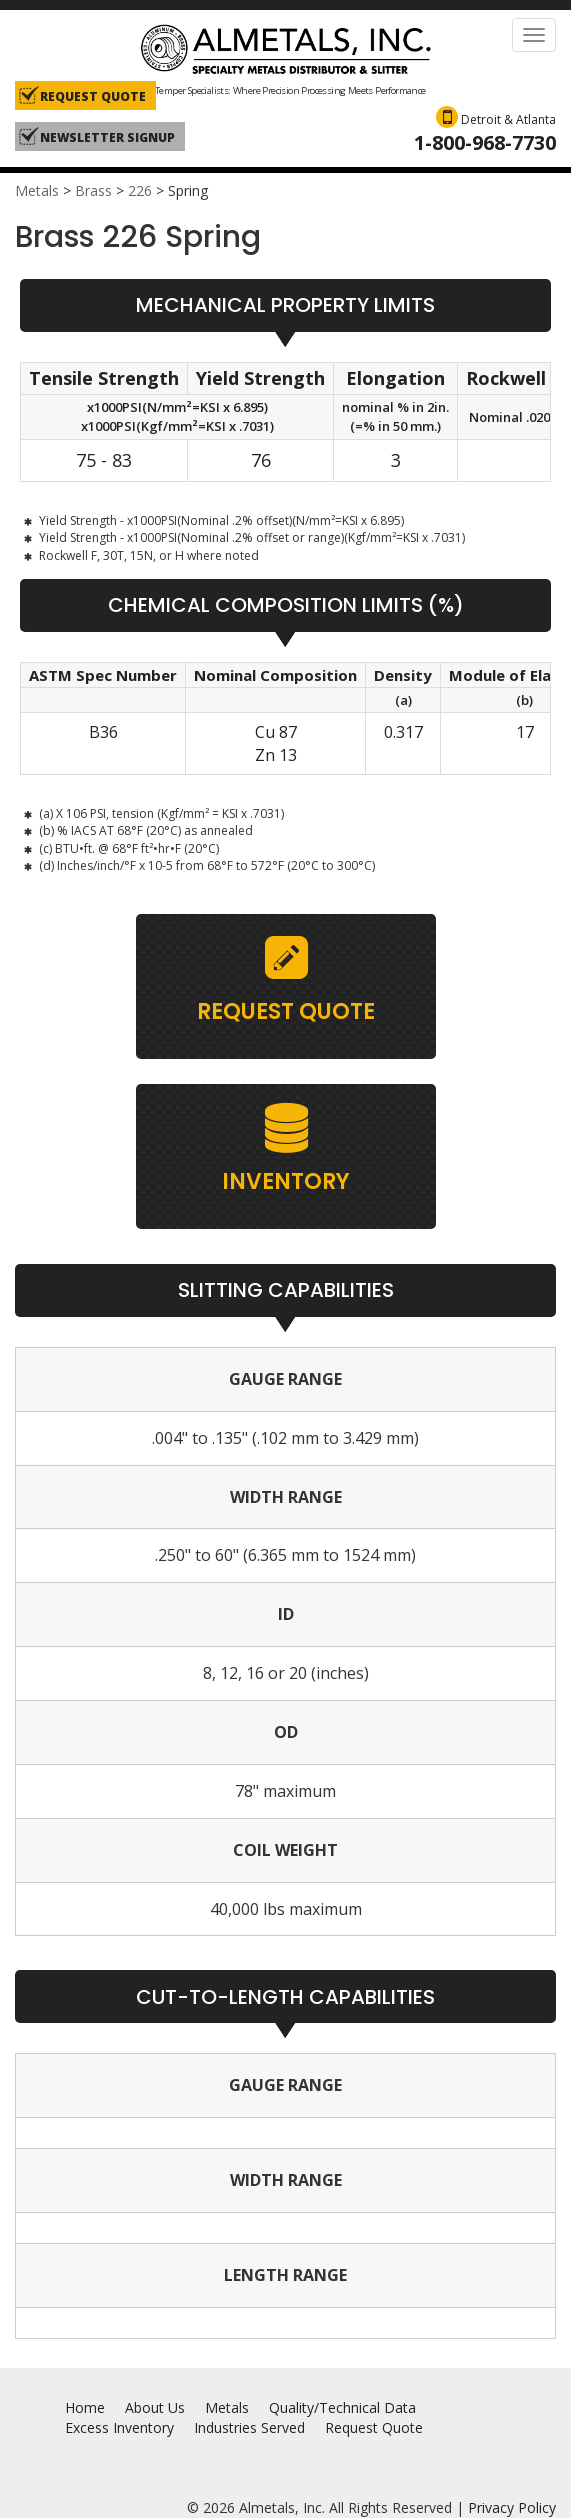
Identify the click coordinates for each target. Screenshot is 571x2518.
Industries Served (249, 2427)
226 (140, 190)
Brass (93, 190)
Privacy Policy (512, 2507)
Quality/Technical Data (342, 2407)
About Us (155, 2407)
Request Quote (374, 2427)
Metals (37, 190)
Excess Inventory (119, 2427)
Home (85, 2407)
